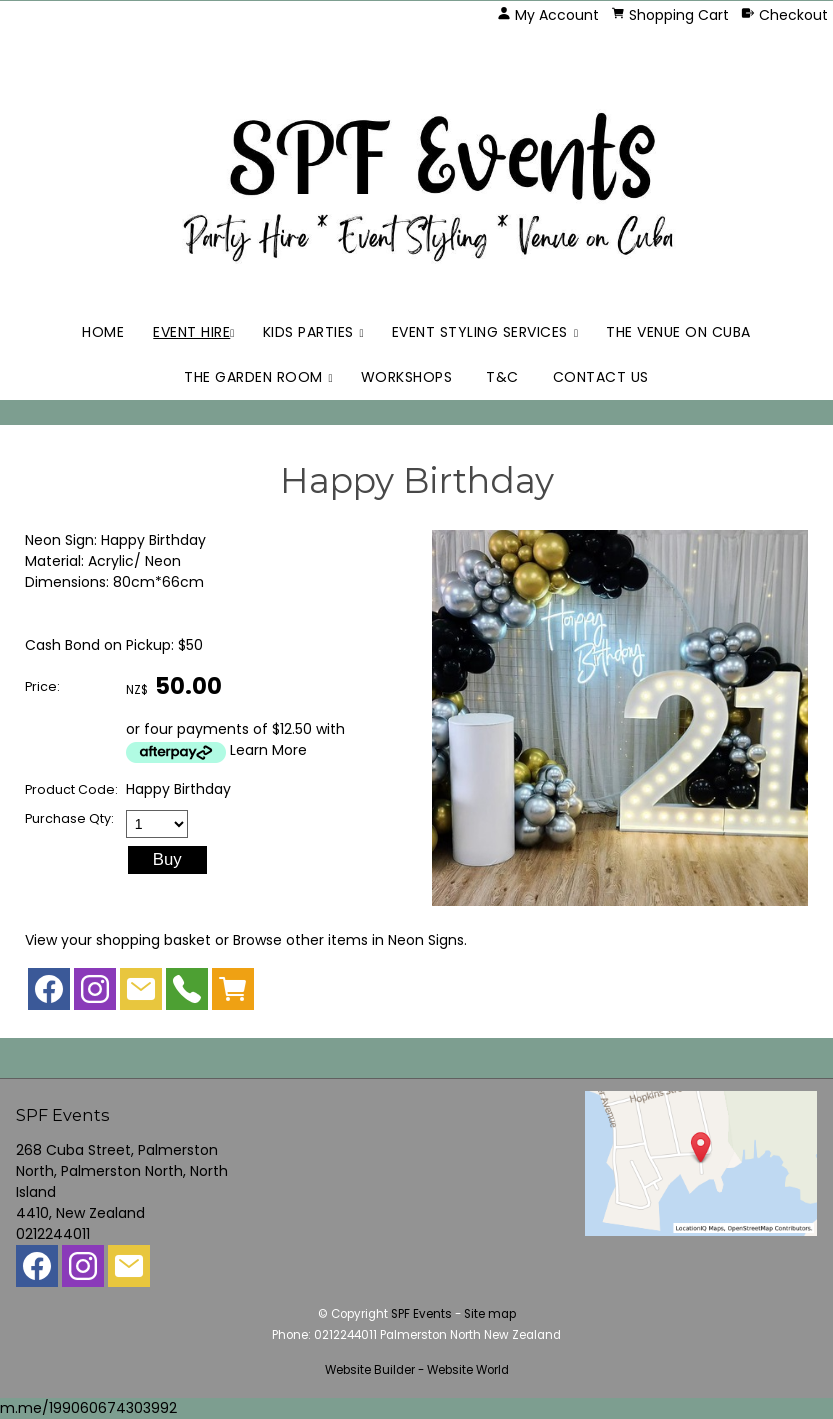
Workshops (407, 377)
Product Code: (71, 789)
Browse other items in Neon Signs (348, 940)
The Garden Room (253, 377)
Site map (490, 1314)
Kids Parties (308, 332)
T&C (502, 377)
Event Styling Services (480, 332)
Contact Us (601, 377)
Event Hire (191, 332)
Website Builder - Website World (417, 1370)
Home (103, 332)
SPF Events (421, 1314)
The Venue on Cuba (678, 332)
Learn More (268, 750)
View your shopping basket (118, 940)
